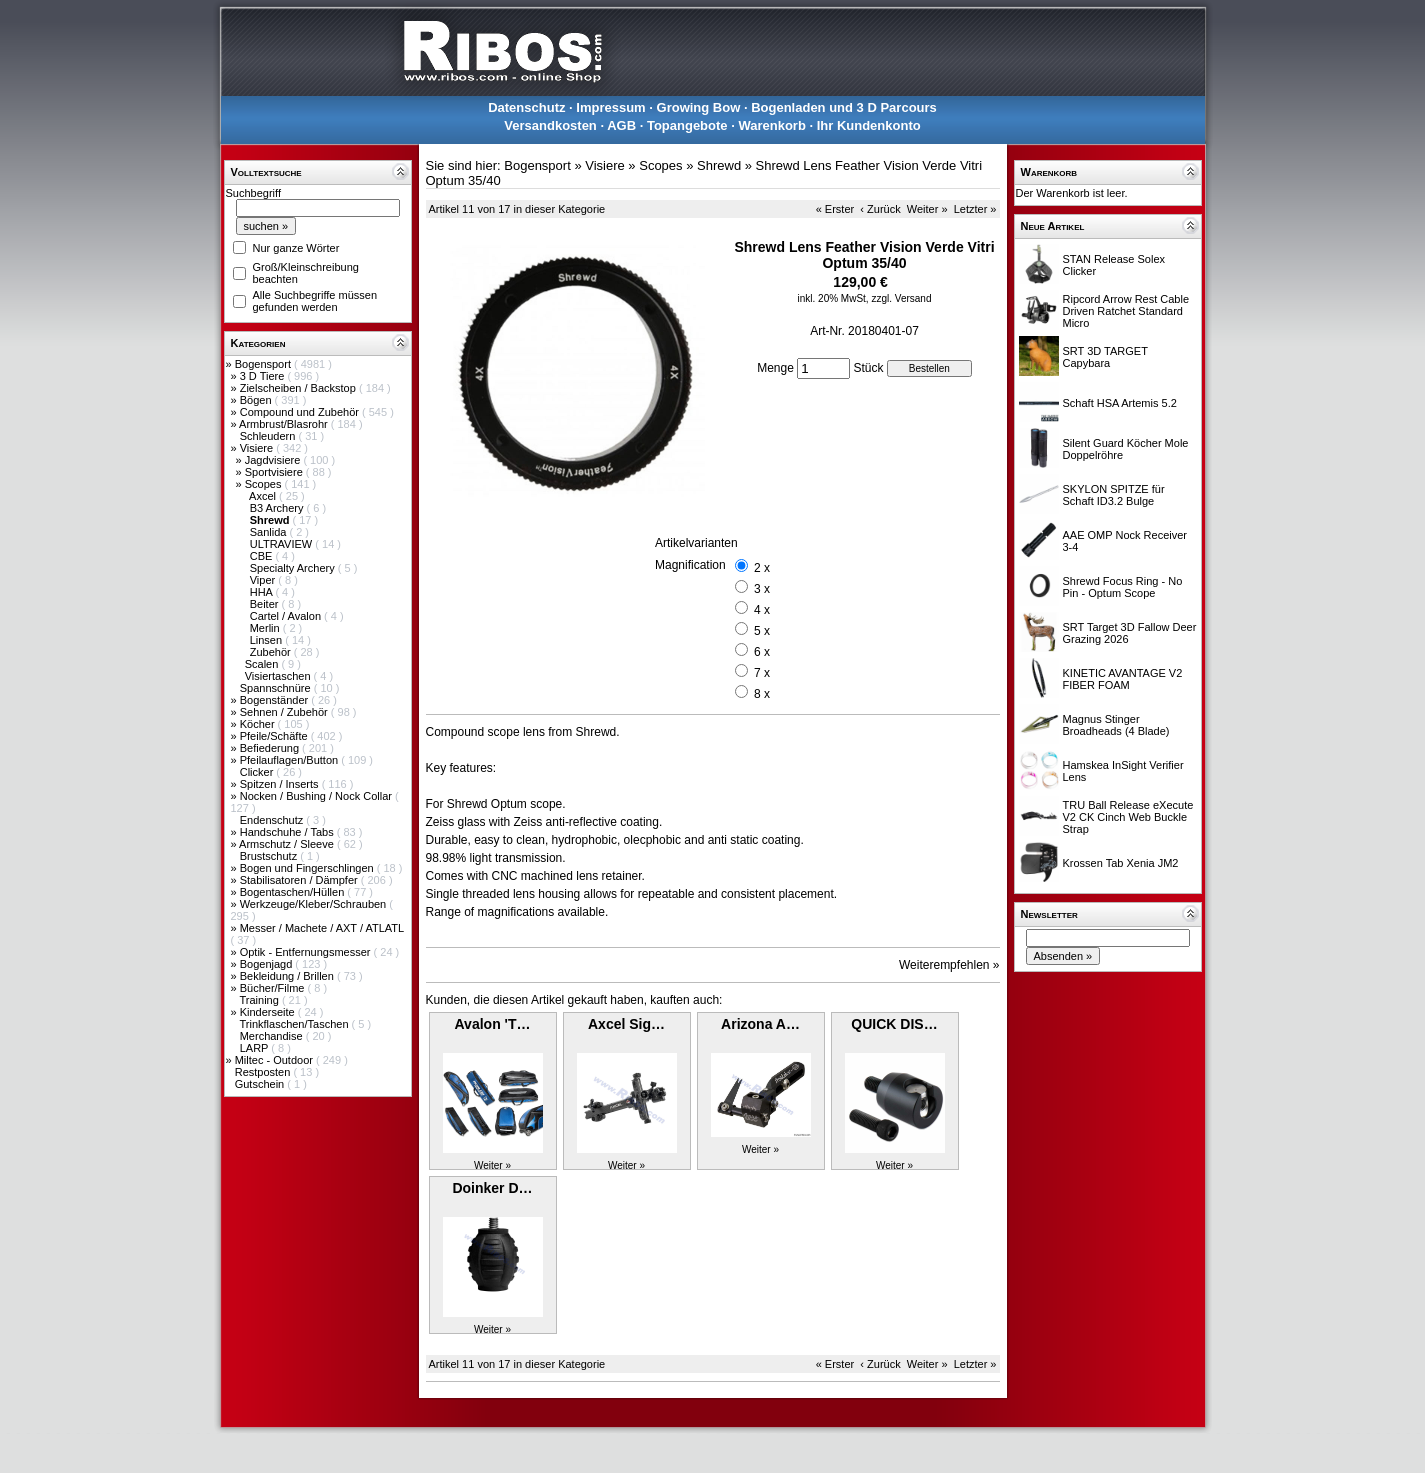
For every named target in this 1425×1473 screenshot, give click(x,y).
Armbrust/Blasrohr (285, 424)
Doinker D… (492, 1188)
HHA (263, 592)
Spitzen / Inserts (281, 784)
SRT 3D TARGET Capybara (1105, 357)
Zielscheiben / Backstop (299, 388)
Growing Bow (699, 107)
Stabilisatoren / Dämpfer (300, 880)
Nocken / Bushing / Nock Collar (317, 796)
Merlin (266, 628)
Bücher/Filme (274, 988)
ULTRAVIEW (283, 544)
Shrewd (719, 165)
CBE (263, 556)
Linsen (267, 640)
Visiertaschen (279, 676)
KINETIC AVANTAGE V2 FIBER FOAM (1123, 679)
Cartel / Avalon (287, 616)
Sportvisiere (275, 472)
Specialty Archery (294, 568)
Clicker (258, 772)
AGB (621, 125)
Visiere (258, 448)
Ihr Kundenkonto (869, 125)
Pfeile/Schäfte (275, 736)
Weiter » (927, 209)
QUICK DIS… (894, 1024)
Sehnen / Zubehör (285, 712)
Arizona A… (760, 1024)
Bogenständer (276, 700)
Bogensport (264, 364)
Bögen (257, 400)
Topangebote (687, 125)
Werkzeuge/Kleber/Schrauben (315, 904)
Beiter (266, 604)
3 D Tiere (264, 376)
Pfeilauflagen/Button (291, 760)
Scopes (265, 484)
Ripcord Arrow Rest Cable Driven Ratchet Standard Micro (1126, 311)
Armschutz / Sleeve (288, 844)
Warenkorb (771, 125)
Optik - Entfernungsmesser (307, 952)
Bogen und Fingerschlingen (308, 868)
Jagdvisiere (274, 460)
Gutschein (261, 1084)
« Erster (835, 209)
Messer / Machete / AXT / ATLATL (322, 928)
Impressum (610, 107)
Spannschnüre (277, 688)
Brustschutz (270, 856)
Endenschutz (273, 820)
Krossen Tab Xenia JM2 (1121, 863)
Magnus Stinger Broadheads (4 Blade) (1116, 725)
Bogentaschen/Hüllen (294, 892)
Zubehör (272, 652)
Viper (264, 580)
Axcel (264, 496)
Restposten (264, 1072)
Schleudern (269, 436)
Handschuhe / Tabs (288, 832)
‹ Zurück (880, 209)
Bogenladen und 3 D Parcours (844, 107)
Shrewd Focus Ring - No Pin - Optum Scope (1123, 587)
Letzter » (975, 209)
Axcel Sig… (626, 1024)
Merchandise (273, 1036)
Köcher (259, 724)
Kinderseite (269, 1012)
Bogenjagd (268, 964)
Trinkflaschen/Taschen (295, 1024)
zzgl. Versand (901, 298)
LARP (256, 1048)
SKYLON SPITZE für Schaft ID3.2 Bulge (1114, 495)
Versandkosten (550, 125)
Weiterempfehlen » (949, 965)
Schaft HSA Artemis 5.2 (1120, 403)
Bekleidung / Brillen (288, 976)
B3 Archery (278, 508)
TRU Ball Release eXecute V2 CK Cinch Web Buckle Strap (1128, 817)
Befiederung (271, 748)
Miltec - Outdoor (275, 1060)
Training (260, 1000)
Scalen (263, 664)
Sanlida (270, 532)
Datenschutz (526, 107)
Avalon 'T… (493, 1024)
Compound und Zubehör (301, 412)
